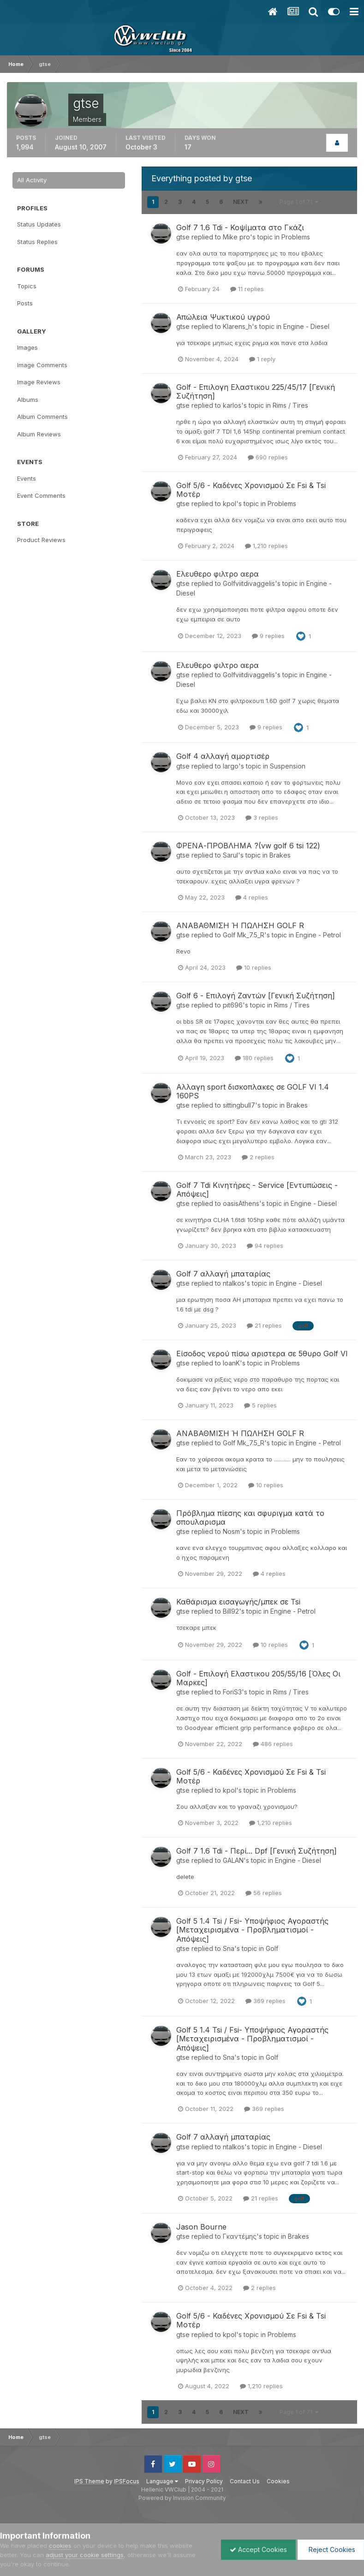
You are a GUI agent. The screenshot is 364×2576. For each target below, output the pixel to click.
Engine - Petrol (318, 935)
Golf (272, 1948)
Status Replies (37, 241)
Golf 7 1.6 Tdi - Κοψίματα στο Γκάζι (240, 227)
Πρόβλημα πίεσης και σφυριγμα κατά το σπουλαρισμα (250, 1518)
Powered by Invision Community (182, 2497)
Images (27, 347)
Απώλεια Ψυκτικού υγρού (223, 317)
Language (162, 2481)
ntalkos (234, 1283)
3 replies (261, 817)
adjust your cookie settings (85, 2554)
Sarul (230, 855)
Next (241, 201)
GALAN (233, 1860)
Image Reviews (38, 382)
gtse (183, 237)
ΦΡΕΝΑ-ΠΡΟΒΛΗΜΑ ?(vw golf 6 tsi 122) (248, 845)
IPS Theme (89, 2481)
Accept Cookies (256, 2549)
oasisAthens (241, 1203)
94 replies (265, 1245)
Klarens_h (237, 326)
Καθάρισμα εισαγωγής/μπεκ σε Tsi (238, 1601)
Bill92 (231, 1611)
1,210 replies (266, 545)
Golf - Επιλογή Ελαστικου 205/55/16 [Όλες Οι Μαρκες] (258, 1678)
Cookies (278, 2481)
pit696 (233, 1005)
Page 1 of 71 (299, 201)
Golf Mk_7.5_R (243, 935)
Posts (25, 303)
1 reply (262, 359)
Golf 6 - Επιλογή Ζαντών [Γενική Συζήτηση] (255, 995)
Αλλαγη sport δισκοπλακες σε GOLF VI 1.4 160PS (252, 1091)
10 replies (253, 967)
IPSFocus (126, 2481)
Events (26, 478)
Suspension (287, 766)
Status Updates (39, 224)
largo (231, 766)
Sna (228, 1948)
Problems (295, 237)
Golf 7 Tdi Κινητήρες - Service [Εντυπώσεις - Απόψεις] (257, 1190)
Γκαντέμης (240, 2236)
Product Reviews (41, 539)
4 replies (251, 897)
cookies (60, 2545)
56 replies (263, 1892)
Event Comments (41, 495)
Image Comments (42, 365)
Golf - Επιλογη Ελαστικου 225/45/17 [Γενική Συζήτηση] (255, 391)
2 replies (258, 1157)
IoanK (231, 1363)
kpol (229, 503)
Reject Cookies (330, 2549)
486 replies (273, 1743)
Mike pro (236, 237)
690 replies (268, 457)
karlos (232, 405)
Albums (27, 399)
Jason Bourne (201, 2226)
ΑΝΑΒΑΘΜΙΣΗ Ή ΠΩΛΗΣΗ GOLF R (240, 925)
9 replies (268, 635)
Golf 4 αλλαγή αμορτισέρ (222, 756)
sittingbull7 (239, 1105)
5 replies (260, 1405)
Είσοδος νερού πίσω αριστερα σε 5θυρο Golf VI (262, 1353)
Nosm (231, 1531)
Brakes (280, 855)
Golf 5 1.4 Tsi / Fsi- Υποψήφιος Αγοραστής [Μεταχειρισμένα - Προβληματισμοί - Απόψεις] (252, 1929)
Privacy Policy (204, 2481)
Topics (26, 286)
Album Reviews (39, 434)
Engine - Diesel (306, 326)
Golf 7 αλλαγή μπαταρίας (223, 1273)
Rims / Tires (290, 405)
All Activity (32, 180)
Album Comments (42, 416)
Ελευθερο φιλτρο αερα (217, 573)
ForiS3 (232, 1692)
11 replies (247, 288)
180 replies (254, 1057)
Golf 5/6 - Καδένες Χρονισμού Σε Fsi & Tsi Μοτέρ (251, 490)
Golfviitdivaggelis (249, 583)
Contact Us (245, 2481)
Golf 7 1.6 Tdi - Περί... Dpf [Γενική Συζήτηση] (256, 1850)
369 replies (265, 2000)
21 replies (264, 1325)
